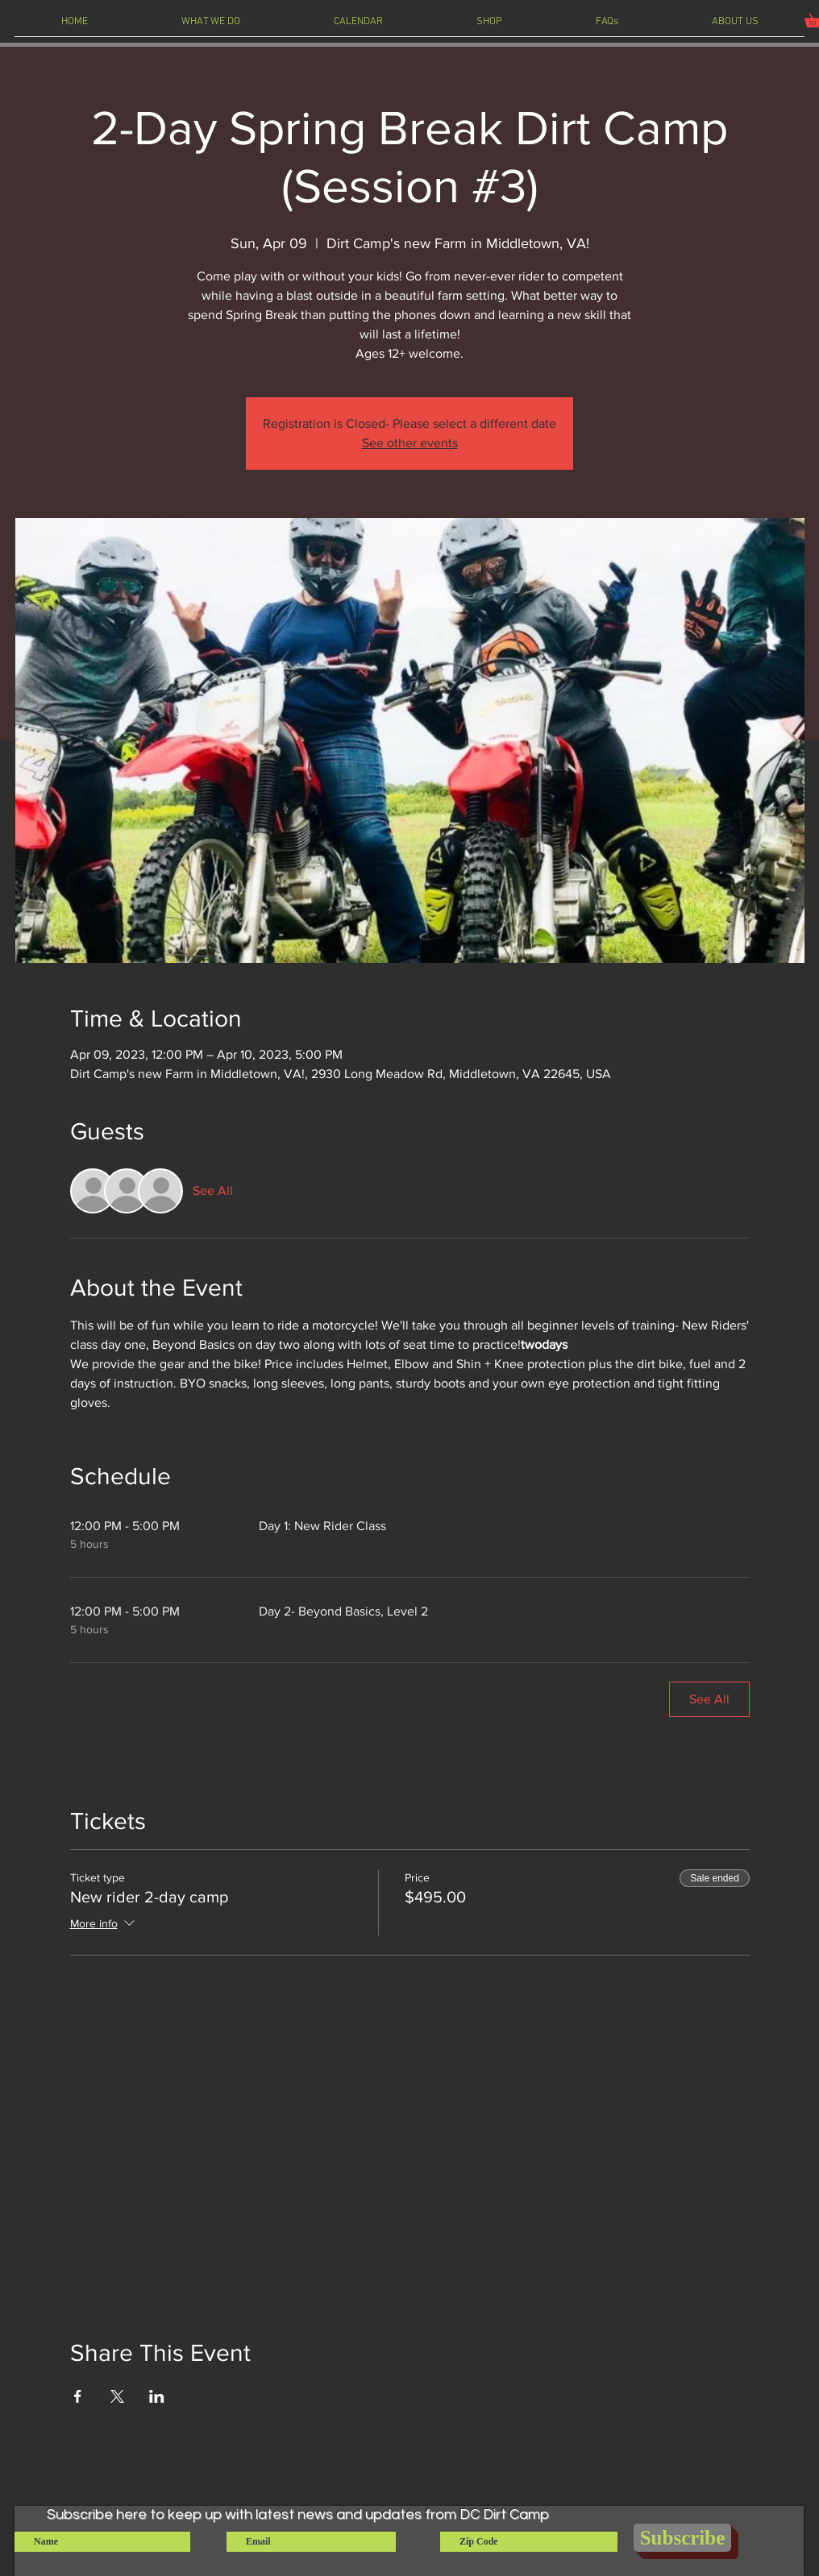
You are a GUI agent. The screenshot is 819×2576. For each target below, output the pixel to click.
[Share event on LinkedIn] (156, 2396)
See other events (410, 443)
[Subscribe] (682, 2538)
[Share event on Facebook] (77, 2396)
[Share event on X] (117, 2396)
